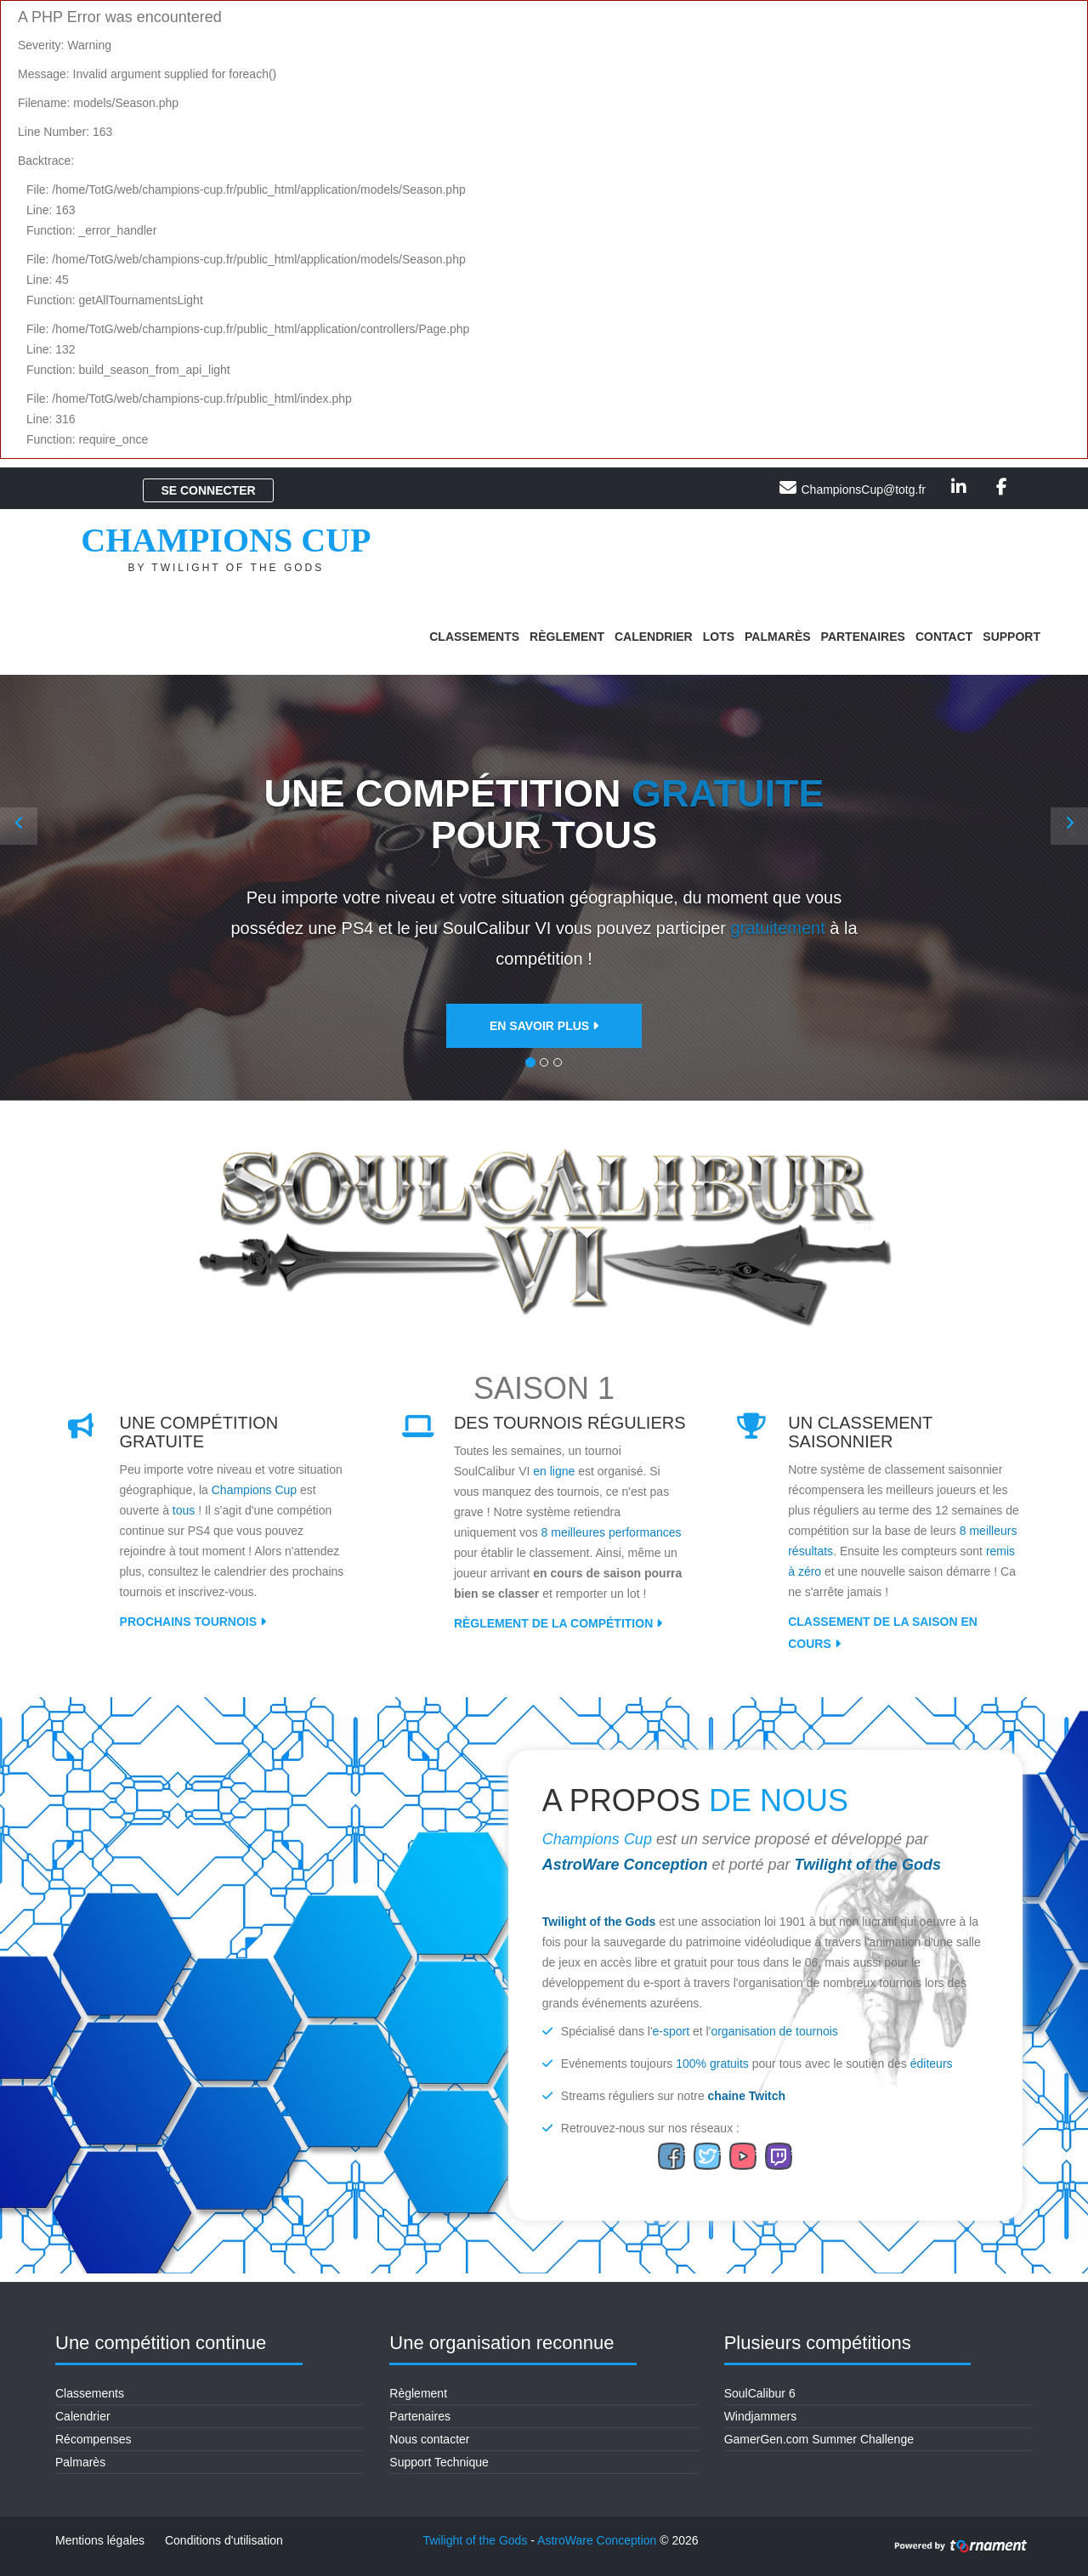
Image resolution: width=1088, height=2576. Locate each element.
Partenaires (863, 636)
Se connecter (208, 490)
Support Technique (439, 2462)
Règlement (567, 636)
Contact (943, 636)
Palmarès (778, 636)
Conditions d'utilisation (224, 2540)
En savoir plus (544, 1026)
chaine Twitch (747, 2096)
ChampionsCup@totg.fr (863, 489)
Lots (718, 636)
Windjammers (760, 2416)
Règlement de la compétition (558, 1623)
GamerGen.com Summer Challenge (819, 2439)
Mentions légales (99, 2540)
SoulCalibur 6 (760, 2393)
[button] (18, 826)
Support (1011, 636)
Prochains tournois (193, 1621)
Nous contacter (429, 2439)
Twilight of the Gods (868, 1864)
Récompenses (93, 2439)
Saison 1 (544, 1388)
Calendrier (654, 636)
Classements (474, 636)
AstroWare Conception (625, 1864)
